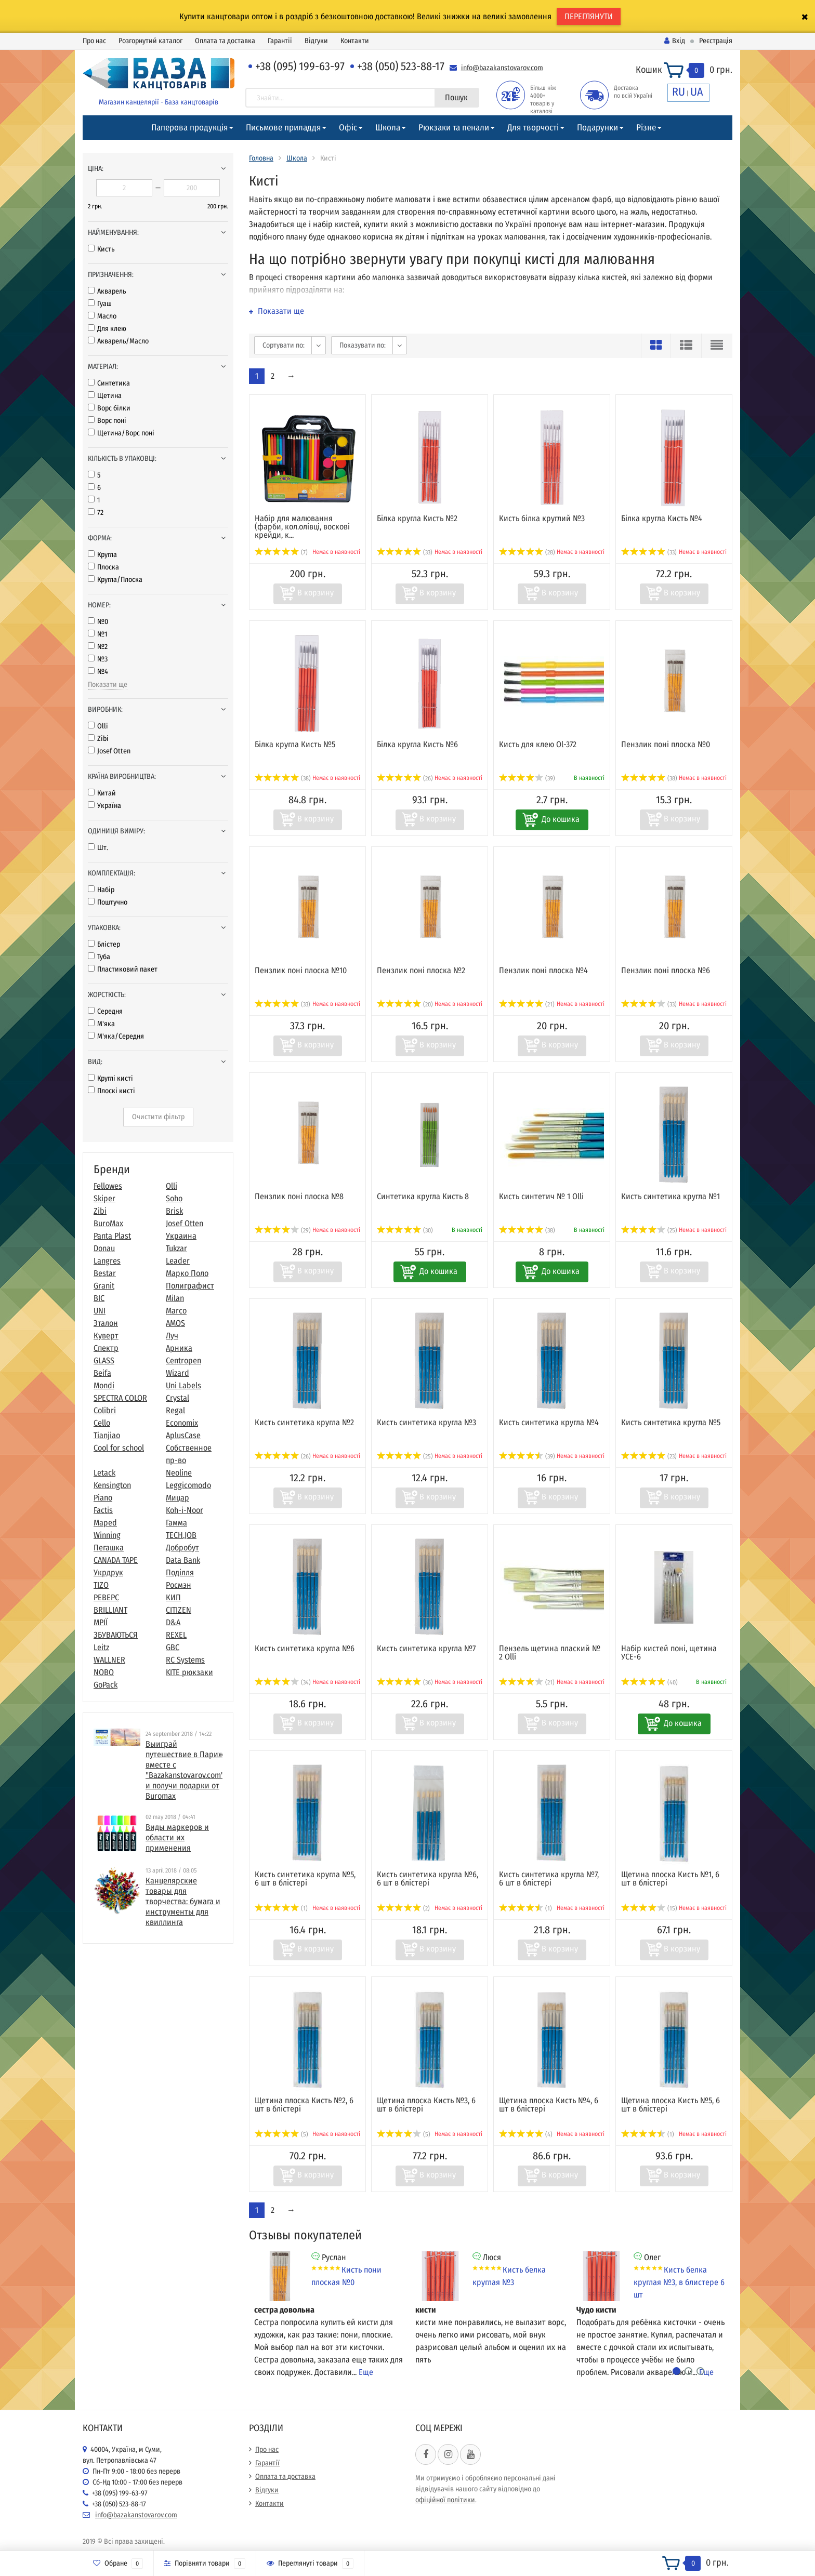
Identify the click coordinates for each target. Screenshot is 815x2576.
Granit (104, 1286)
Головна (261, 158)
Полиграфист (190, 1286)
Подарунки (597, 127)
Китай (102, 793)
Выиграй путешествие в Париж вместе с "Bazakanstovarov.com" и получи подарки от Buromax (185, 1770)
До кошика (561, 819)
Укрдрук (108, 1572)
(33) (404, 552)
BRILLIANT (110, 1610)
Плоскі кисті (111, 1090)
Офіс (348, 127)
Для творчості (533, 127)
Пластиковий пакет (122, 969)
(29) (283, 1230)
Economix (182, 1423)
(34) (283, 1682)
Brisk (174, 1211)
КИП (173, 1597)
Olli (98, 726)
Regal (175, 1410)
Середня (105, 1011)
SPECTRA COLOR (120, 1398)
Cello (102, 1423)
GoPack (105, 1685)
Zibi (98, 738)
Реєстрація (715, 40)
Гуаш (100, 303)
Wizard (177, 1373)
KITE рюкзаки (189, 1672)
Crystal (177, 1398)
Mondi (104, 1385)
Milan (175, 1298)
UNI (100, 1311)
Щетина (105, 395)
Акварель (107, 291)
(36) (405, 1682)
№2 (98, 646)
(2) (403, 1908)
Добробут (182, 1547)
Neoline (179, 1473)
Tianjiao (107, 1435)
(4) (526, 2134)
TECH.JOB (181, 1535)
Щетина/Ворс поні (121, 433)
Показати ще (107, 684)
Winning (107, 1535)
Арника (179, 1348)
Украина (181, 1236)
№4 (98, 671)
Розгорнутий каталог (150, 40)
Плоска (103, 567)
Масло (102, 316)
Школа (387, 127)
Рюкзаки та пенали (453, 127)
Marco (176, 1311)
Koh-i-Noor (184, 1510)
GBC (172, 1647)
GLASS (104, 1360)
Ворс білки (109, 408)
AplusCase (183, 1435)
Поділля (180, 1572)
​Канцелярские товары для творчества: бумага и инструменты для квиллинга (183, 1901)
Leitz (101, 1647)
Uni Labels (183, 1385)
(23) (649, 1456)
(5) (281, 2134)
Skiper (104, 1198)
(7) (281, 552)
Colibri (105, 1410)
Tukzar (176, 1248)
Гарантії (280, 40)
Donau (104, 1248)
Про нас (94, 40)
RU (678, 92)
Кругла (102, 554)
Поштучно (107, 902)
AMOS (175, 1323)
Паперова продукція (189, 127)
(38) (283, 778)
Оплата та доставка (225, 40)
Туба (99, 956)
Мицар (177, 1498)
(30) (405, 1230)
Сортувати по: (283, 345)
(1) (281, 1908)
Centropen (183, 1360)
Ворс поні (107, 420)
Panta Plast (112, 1236)
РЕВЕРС (106, 1597)
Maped (105, 1523)
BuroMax (108, 1223)
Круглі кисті (110, 1078)
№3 (98, 659)
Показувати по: (362, 345)
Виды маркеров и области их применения (177, 1837)
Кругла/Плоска (115, 579)
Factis (103, 1510)
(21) (527, 1004)
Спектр (106, 1348)
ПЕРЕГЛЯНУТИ (588, 16)
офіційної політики (445, 2499)
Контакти (354, 40)
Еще (366, 2372)
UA (696, 92)
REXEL (176, 1635)
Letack (104, 1473)
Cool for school (119, 1448)
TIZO (101, 1585)
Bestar (105, 1273)
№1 (97, 634)
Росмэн (178, 1585)
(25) (649, 1230)
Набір (101, 889)
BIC (99, 1298)
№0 (98, 621)
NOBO (104, 1672)
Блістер (104, 944)
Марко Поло (187, 1273)
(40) (649, 1682)
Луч (172, 1335)
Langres (107, 1261)
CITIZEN (178, 1610)
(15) (649, 1908)
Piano (103, 1498)
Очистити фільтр (158, 1116)
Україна (104, 805)
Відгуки (316, 40)
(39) (527, 778)
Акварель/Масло (118, 341)
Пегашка (109, 1547)
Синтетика (109, 383)
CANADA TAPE (116, 1560)
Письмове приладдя (283, 127)
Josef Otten (109, 751)
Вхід (674, 40)
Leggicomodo (188, 1485)
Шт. (98, 847)
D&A (173, 1622)
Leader (178, 1261)
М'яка (101, 1023)
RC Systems (185, 1660)
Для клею (107, 328)
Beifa (102, 1373)
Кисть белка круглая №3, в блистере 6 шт (679, 2282)
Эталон (106, 1323)
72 (95, 512)
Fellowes (108, 1186)
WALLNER (109, 1660)
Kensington (112, 1485)
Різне (646, 127)
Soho (174, 1198)
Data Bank (183, 1560)
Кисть (101, 249)
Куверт (106, 1335)
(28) (527, 552)
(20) (405, 1004)
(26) (405, 778)
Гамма (176, 1523)
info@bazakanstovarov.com (502, 67)
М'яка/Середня (116, 1036)
